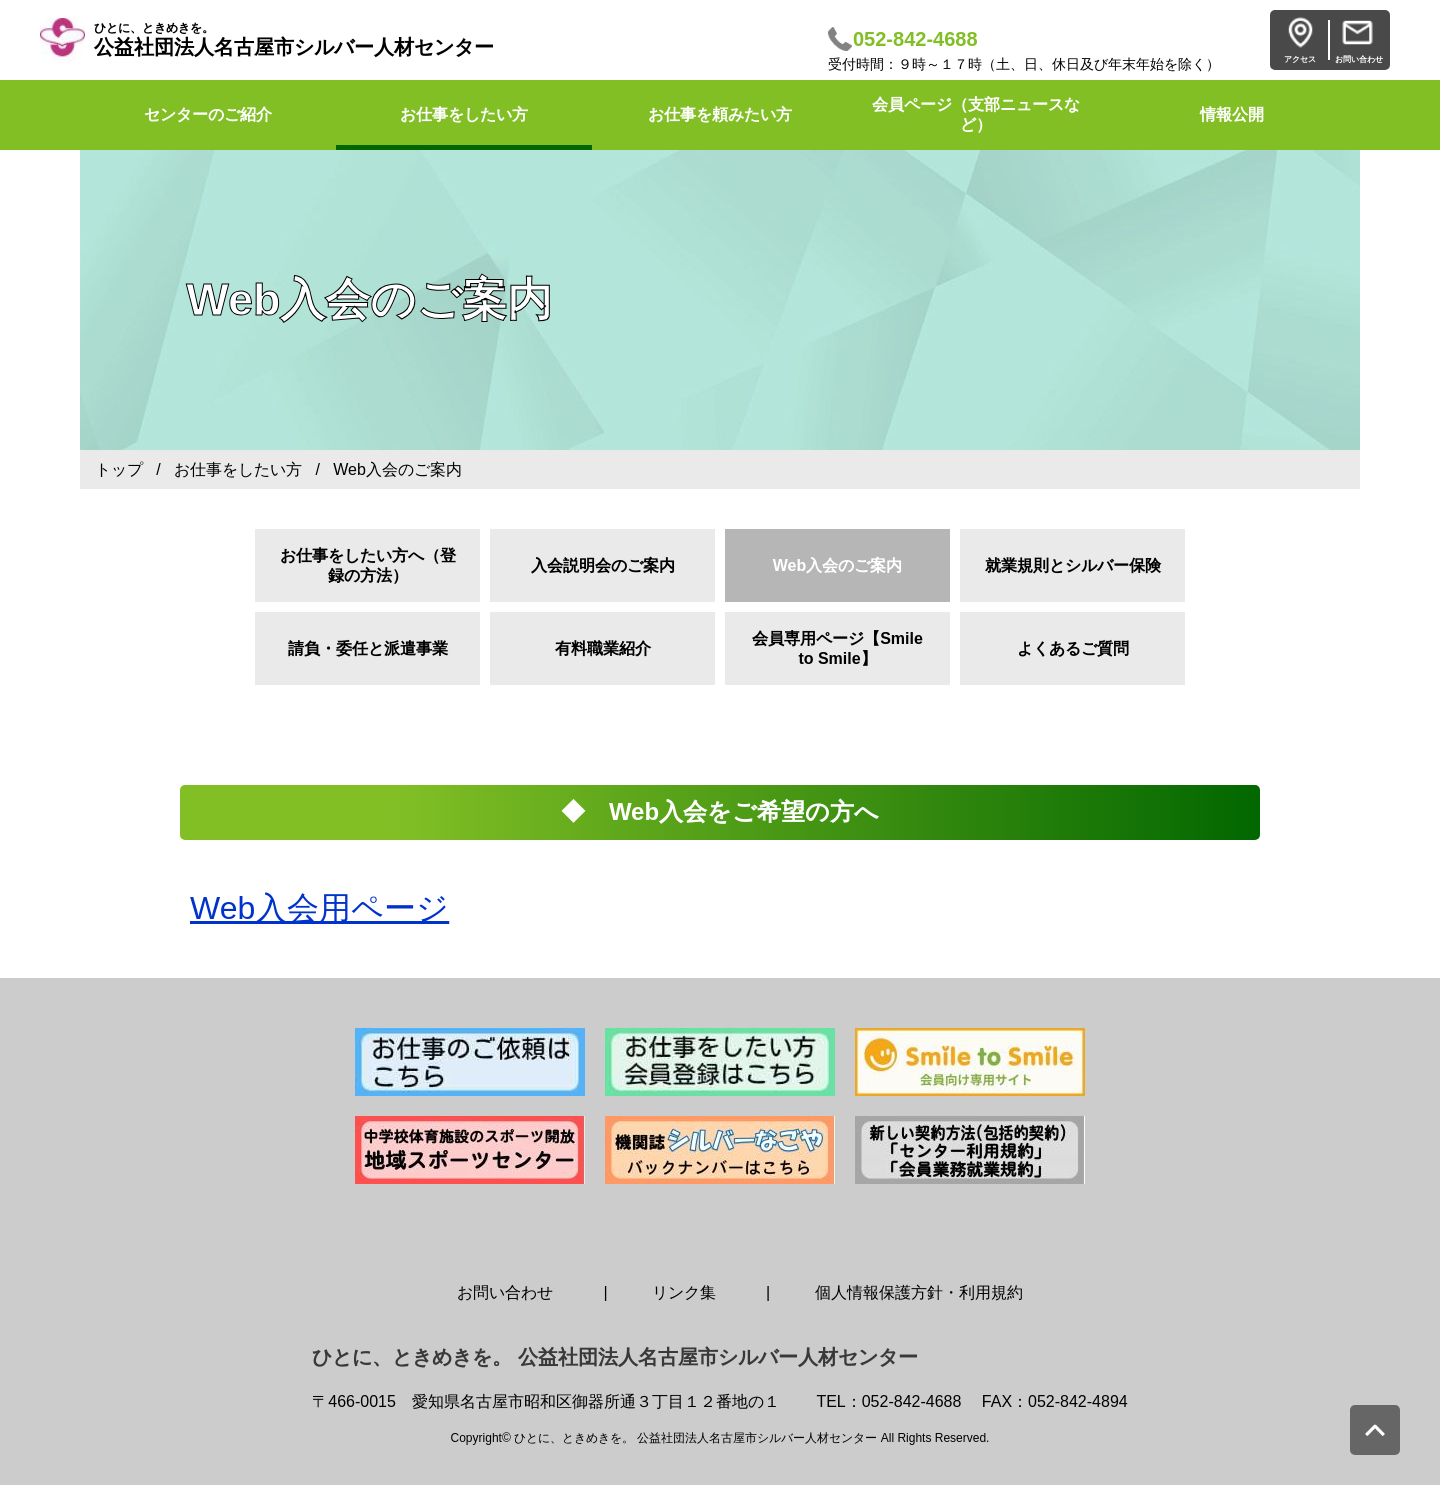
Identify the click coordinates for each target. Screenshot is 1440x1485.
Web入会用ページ (319, 908)
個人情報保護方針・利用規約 (919, 1292)
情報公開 (1232, 114)
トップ (119, 469)
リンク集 (684, 1292)
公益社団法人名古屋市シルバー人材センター (294, 39)
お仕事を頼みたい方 (720, 114)
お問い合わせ (505, 1292)
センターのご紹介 (208, 114)
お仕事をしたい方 (464, 114)
